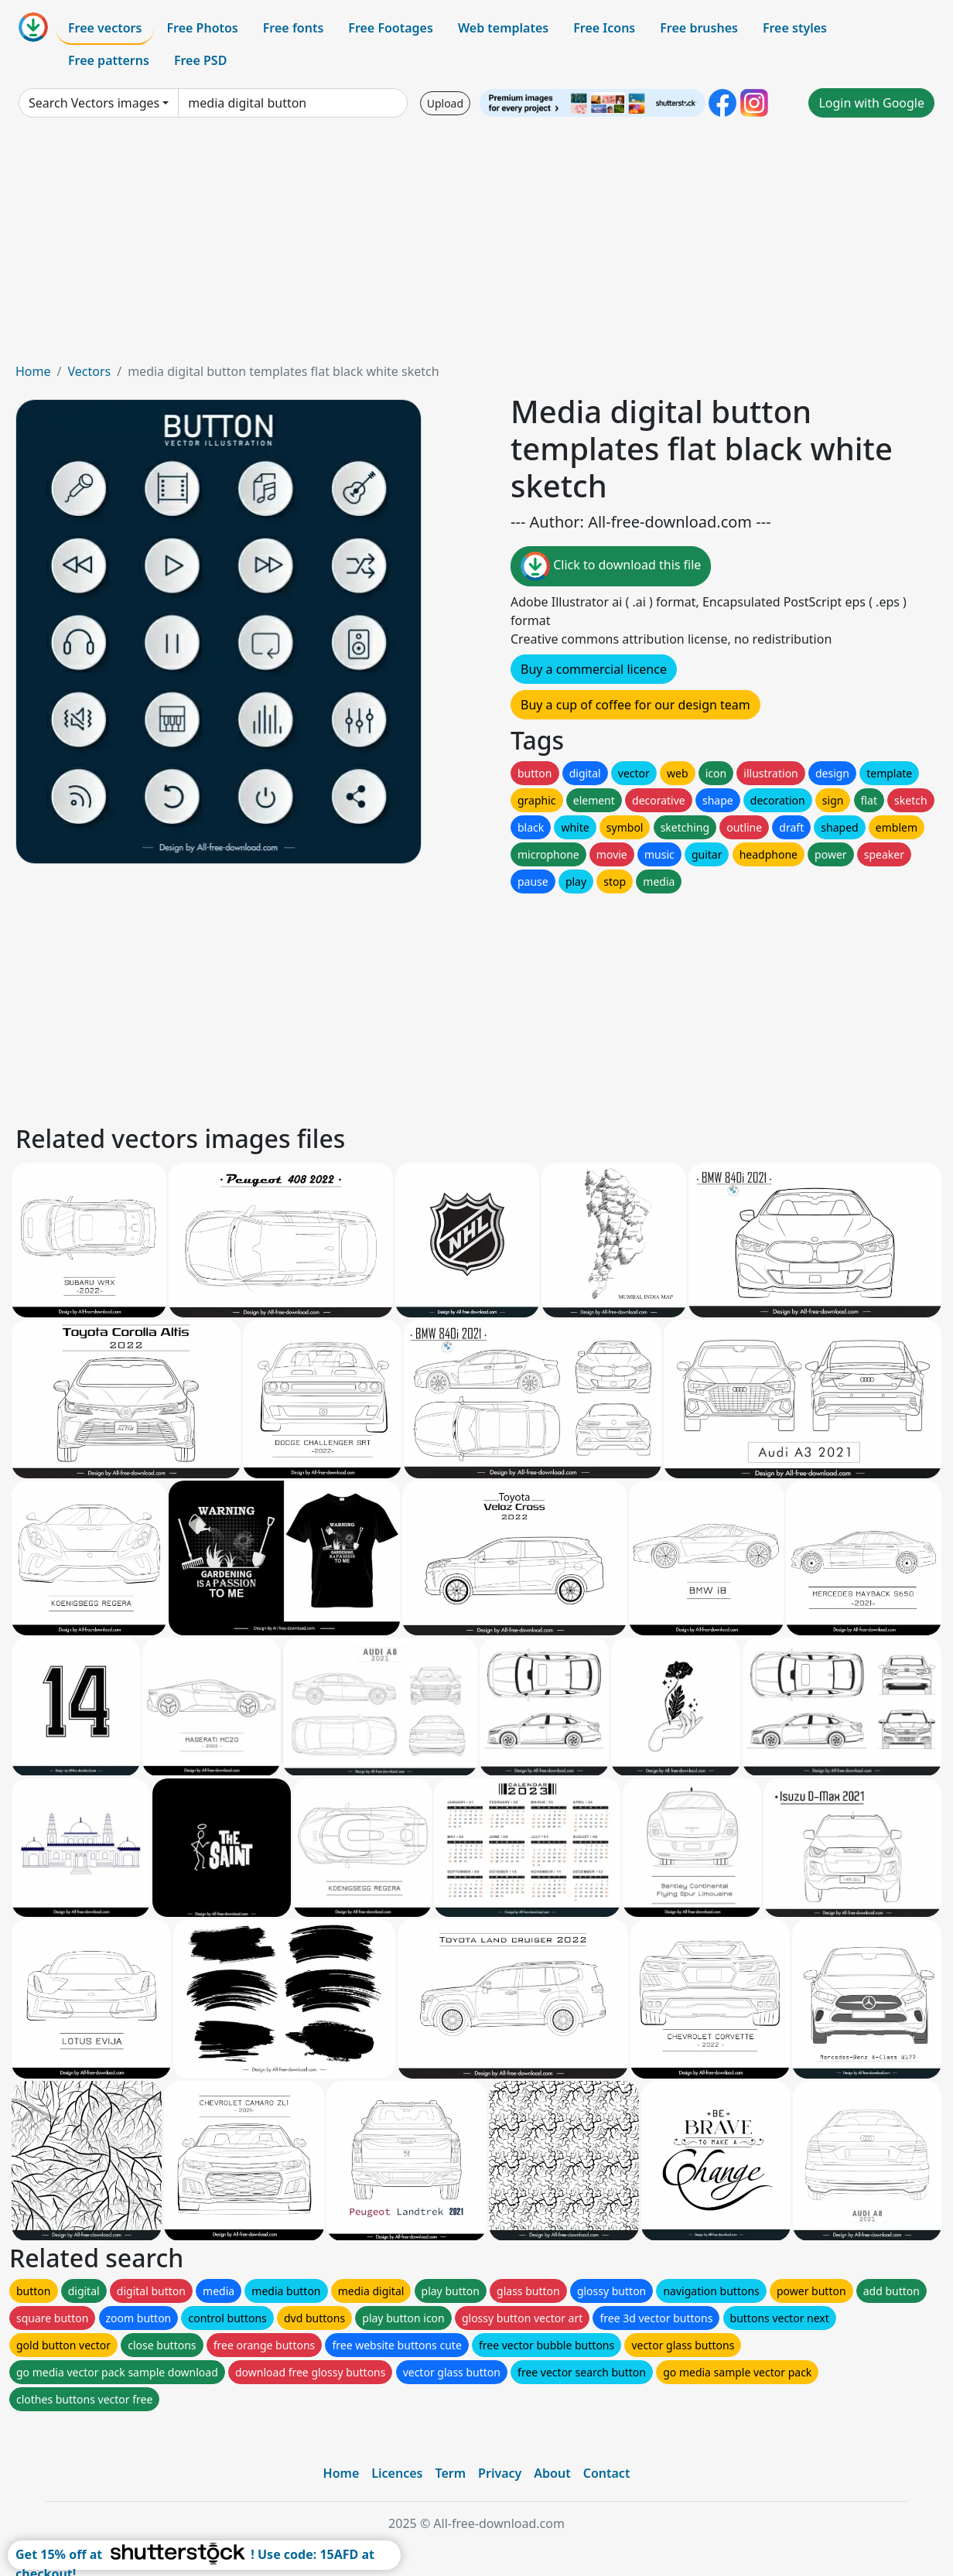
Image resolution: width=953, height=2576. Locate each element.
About (552, 2473)
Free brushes (699, 27)
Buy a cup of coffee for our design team (635, 704)
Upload (445, 103)
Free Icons (604, 27)
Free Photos (201, 27)
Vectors (89, 371)
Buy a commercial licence (594, 669)
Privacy (499, 2473)
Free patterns (108, 60)
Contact (606, 2473)
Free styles (795, 27)
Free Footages (390, 27)
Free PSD (200, 60)
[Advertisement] (476, 246)
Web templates (503, 27)
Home (33, 371)
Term (450, 2473)
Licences (396, 2473)
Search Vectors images (94, 102)
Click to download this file (611, 566)
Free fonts (293, 27)
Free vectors (105, 27)
